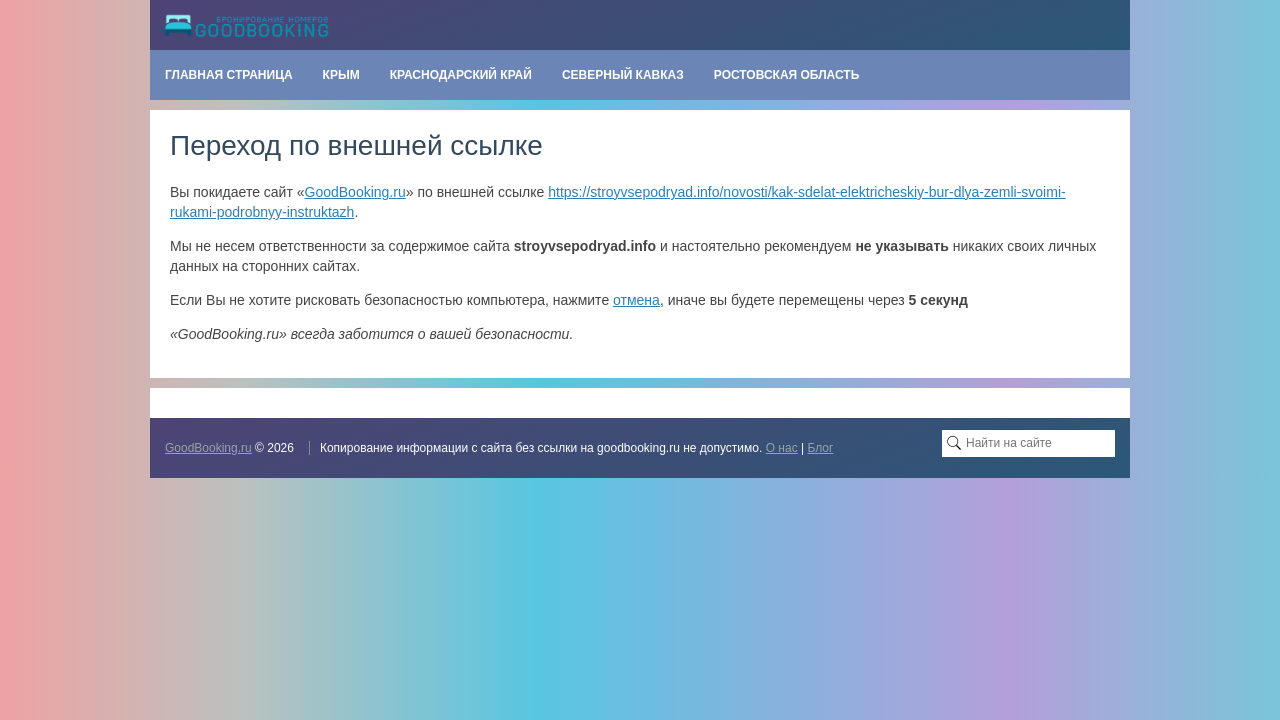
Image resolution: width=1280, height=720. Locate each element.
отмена (636, 300)
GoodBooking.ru (355, 192)
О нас (782, 448)
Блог (820, 448)
